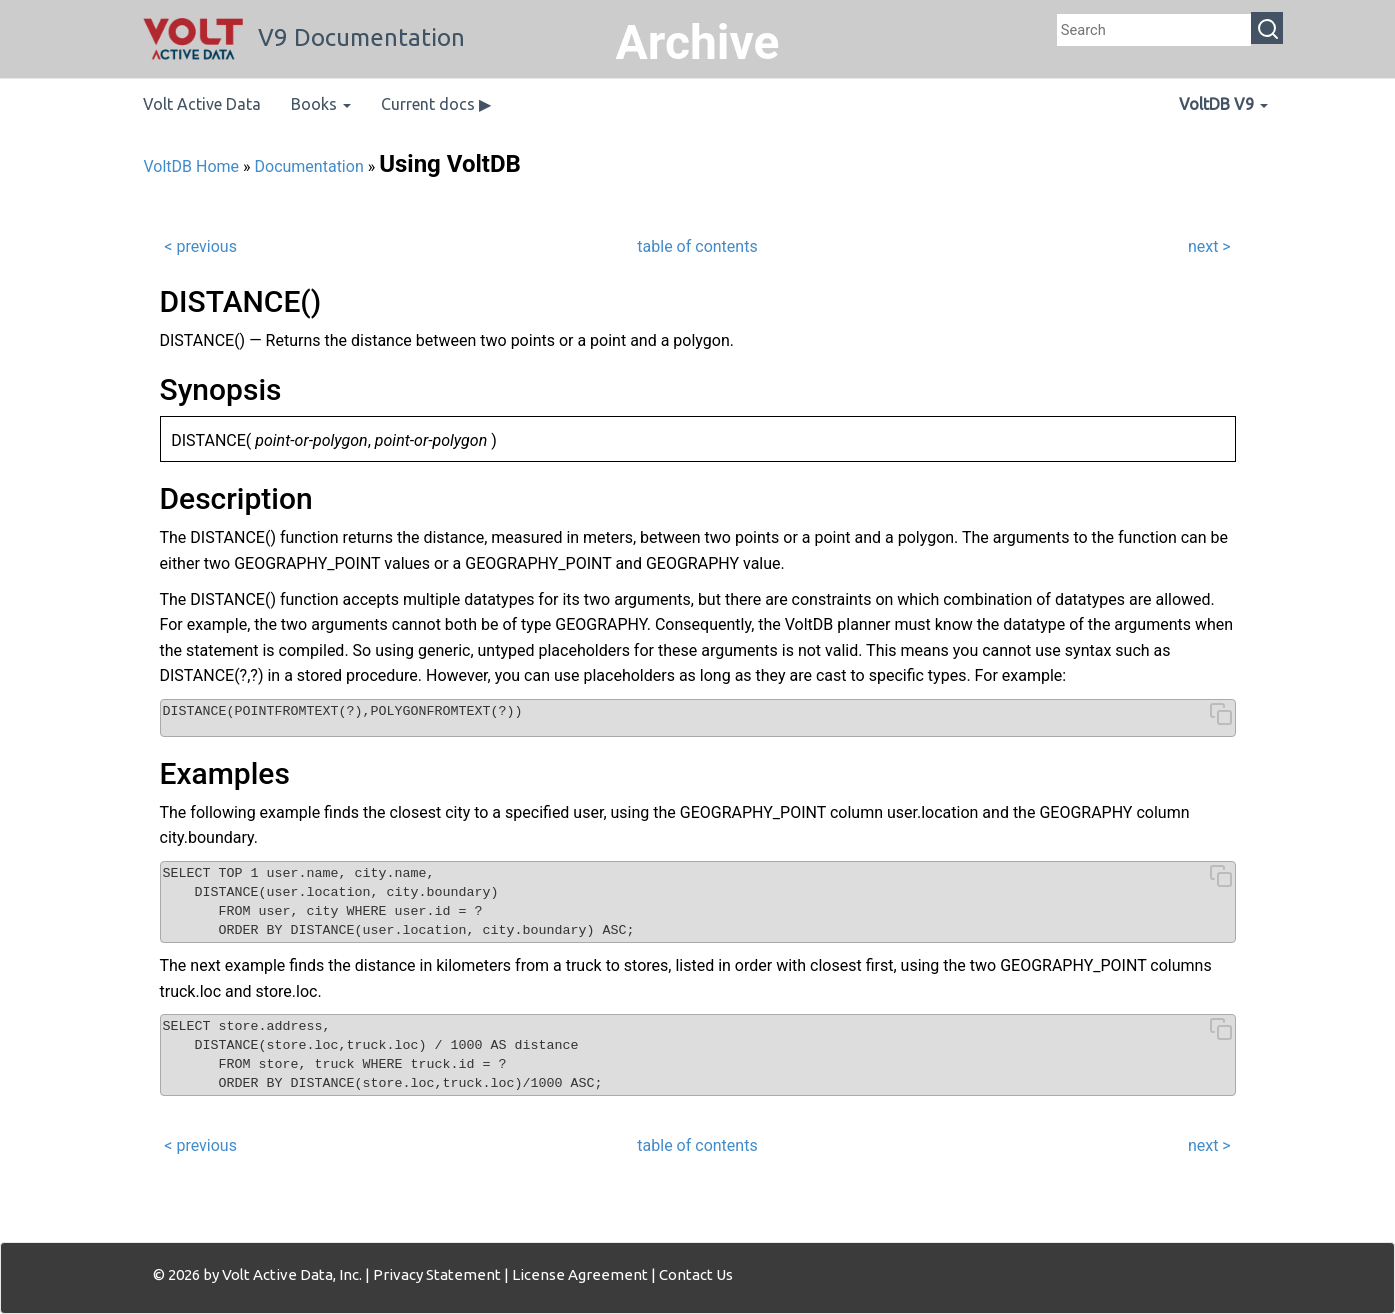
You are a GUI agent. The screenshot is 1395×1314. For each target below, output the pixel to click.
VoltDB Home (192, 166)
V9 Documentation (304, 37)
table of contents (697, 246)
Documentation (309, 166)
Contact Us (696, 1274)
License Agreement (580, 1274)
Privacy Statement (437, 1274)
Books (321, 104)
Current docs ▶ (436, 104)
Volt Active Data (202, 104)
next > (1209, 246)
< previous (200, 246)
